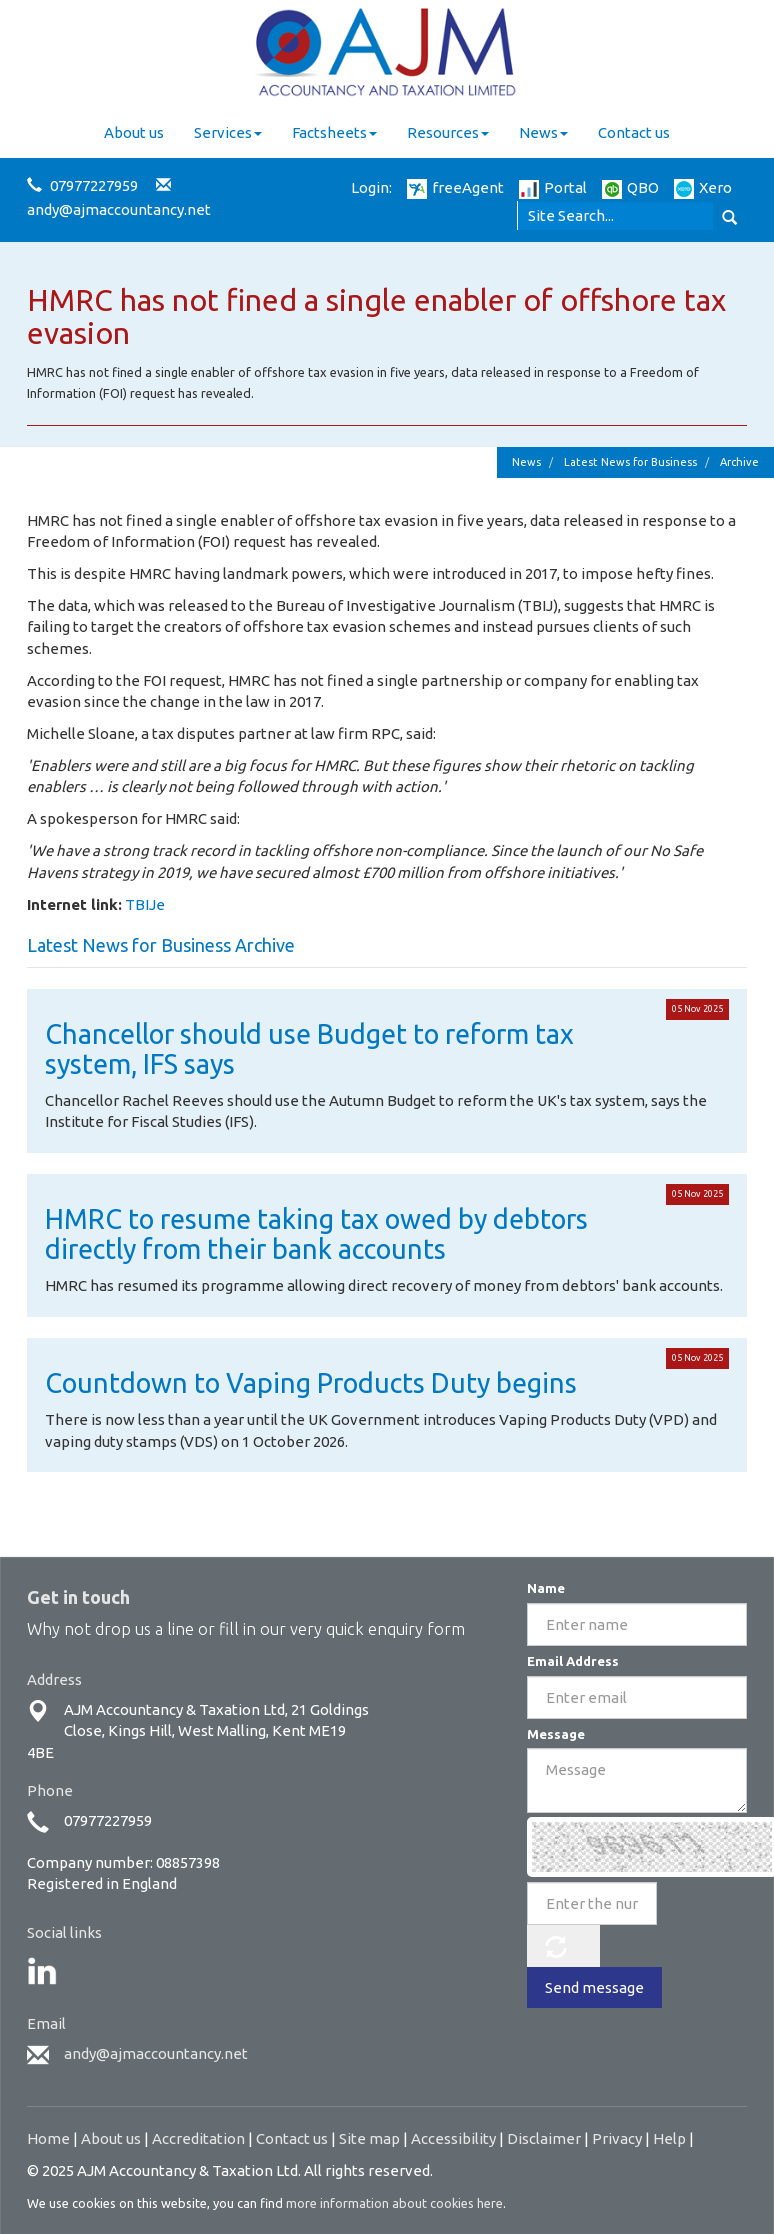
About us (134, 132)
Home (48, 2138)
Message (556, 1734)
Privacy (617, 2138)
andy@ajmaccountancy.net (119, 209)
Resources (448, 132)
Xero (703, 187)
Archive (739, 462)
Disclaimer (544, 2138)
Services (228, 132)
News (543, 132)
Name (546, 1588)
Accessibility (453, 2138)
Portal (553, 187)
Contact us (634, 132)
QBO (630, 187)
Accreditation (198, 2138)
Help (669, 2138)
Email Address (573, 1661)
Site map (369, 2138)
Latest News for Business (630, 462)
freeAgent (455, 187)
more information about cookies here (394, 2203)
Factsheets (334, 132)
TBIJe (145, 904)
